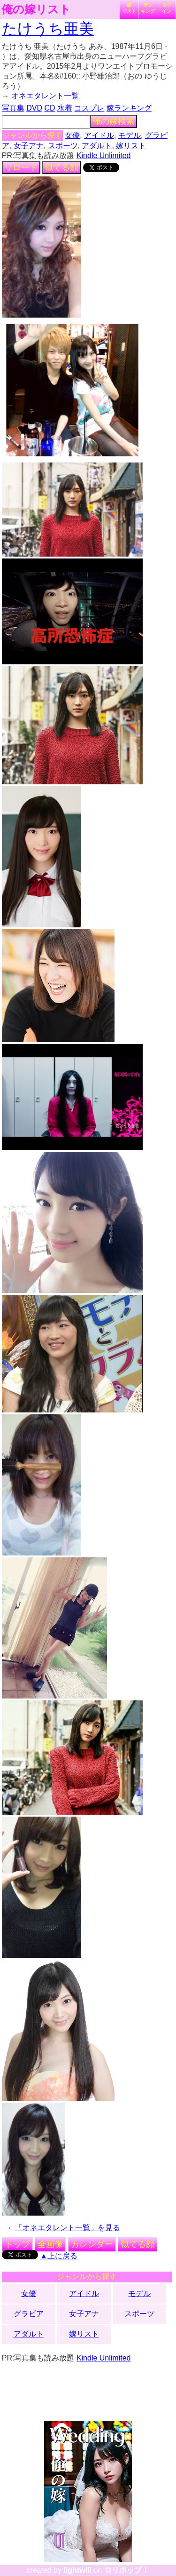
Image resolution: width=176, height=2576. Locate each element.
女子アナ (29, 146)
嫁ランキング (129, 108)
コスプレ (89, 108)
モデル (129, 135)
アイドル (99, 135)
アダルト (97, 146)
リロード (21, 167)
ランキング (148, 8)
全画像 (50, 2244)
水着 (64, 108)
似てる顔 (61, 167)
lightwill (77, 2570)
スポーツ (63, 146)
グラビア (29, 2314)
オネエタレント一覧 (45, 96)
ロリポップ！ (126, 2570)
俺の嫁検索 (113, 121)
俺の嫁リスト (36, 9)
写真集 (13, 108)
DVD (34, 108)
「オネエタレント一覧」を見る (67, 2228)
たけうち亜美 (48, 28)
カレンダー (92, 2244)
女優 (72, 135)
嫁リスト (129, 8)
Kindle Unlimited (104, 156)
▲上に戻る (58, 2256)
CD (49, 108)
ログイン (166, 8)
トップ (17, 2244)
